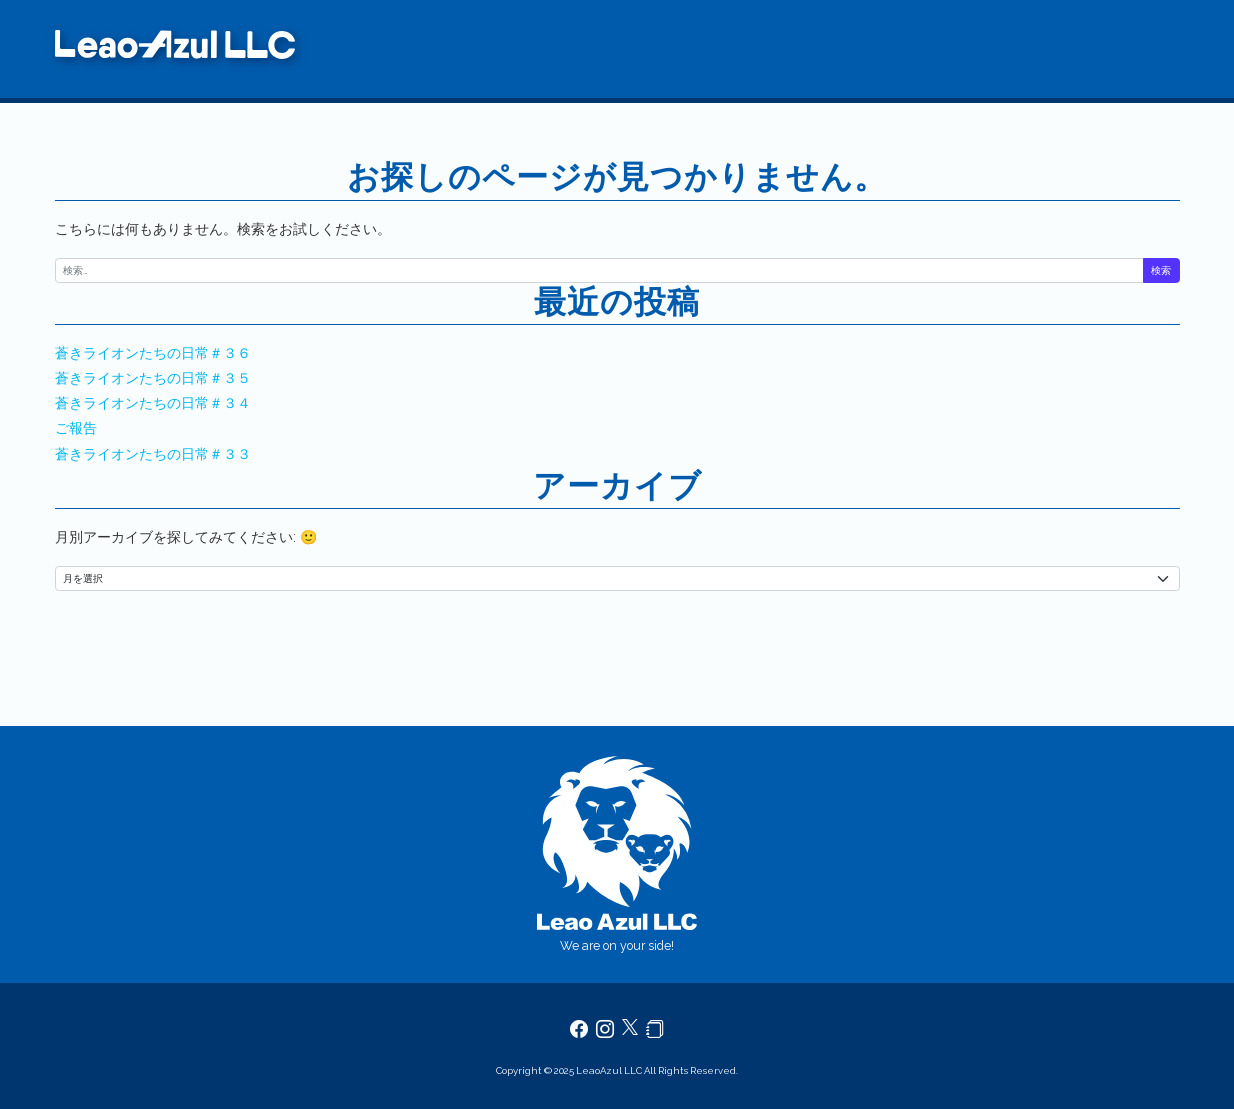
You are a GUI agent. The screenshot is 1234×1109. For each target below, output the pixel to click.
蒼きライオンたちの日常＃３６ (153, 353)
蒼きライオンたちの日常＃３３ (153, 454)
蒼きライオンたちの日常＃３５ (153, 378)
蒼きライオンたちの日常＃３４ (153, 403)
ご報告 (76, 428)
